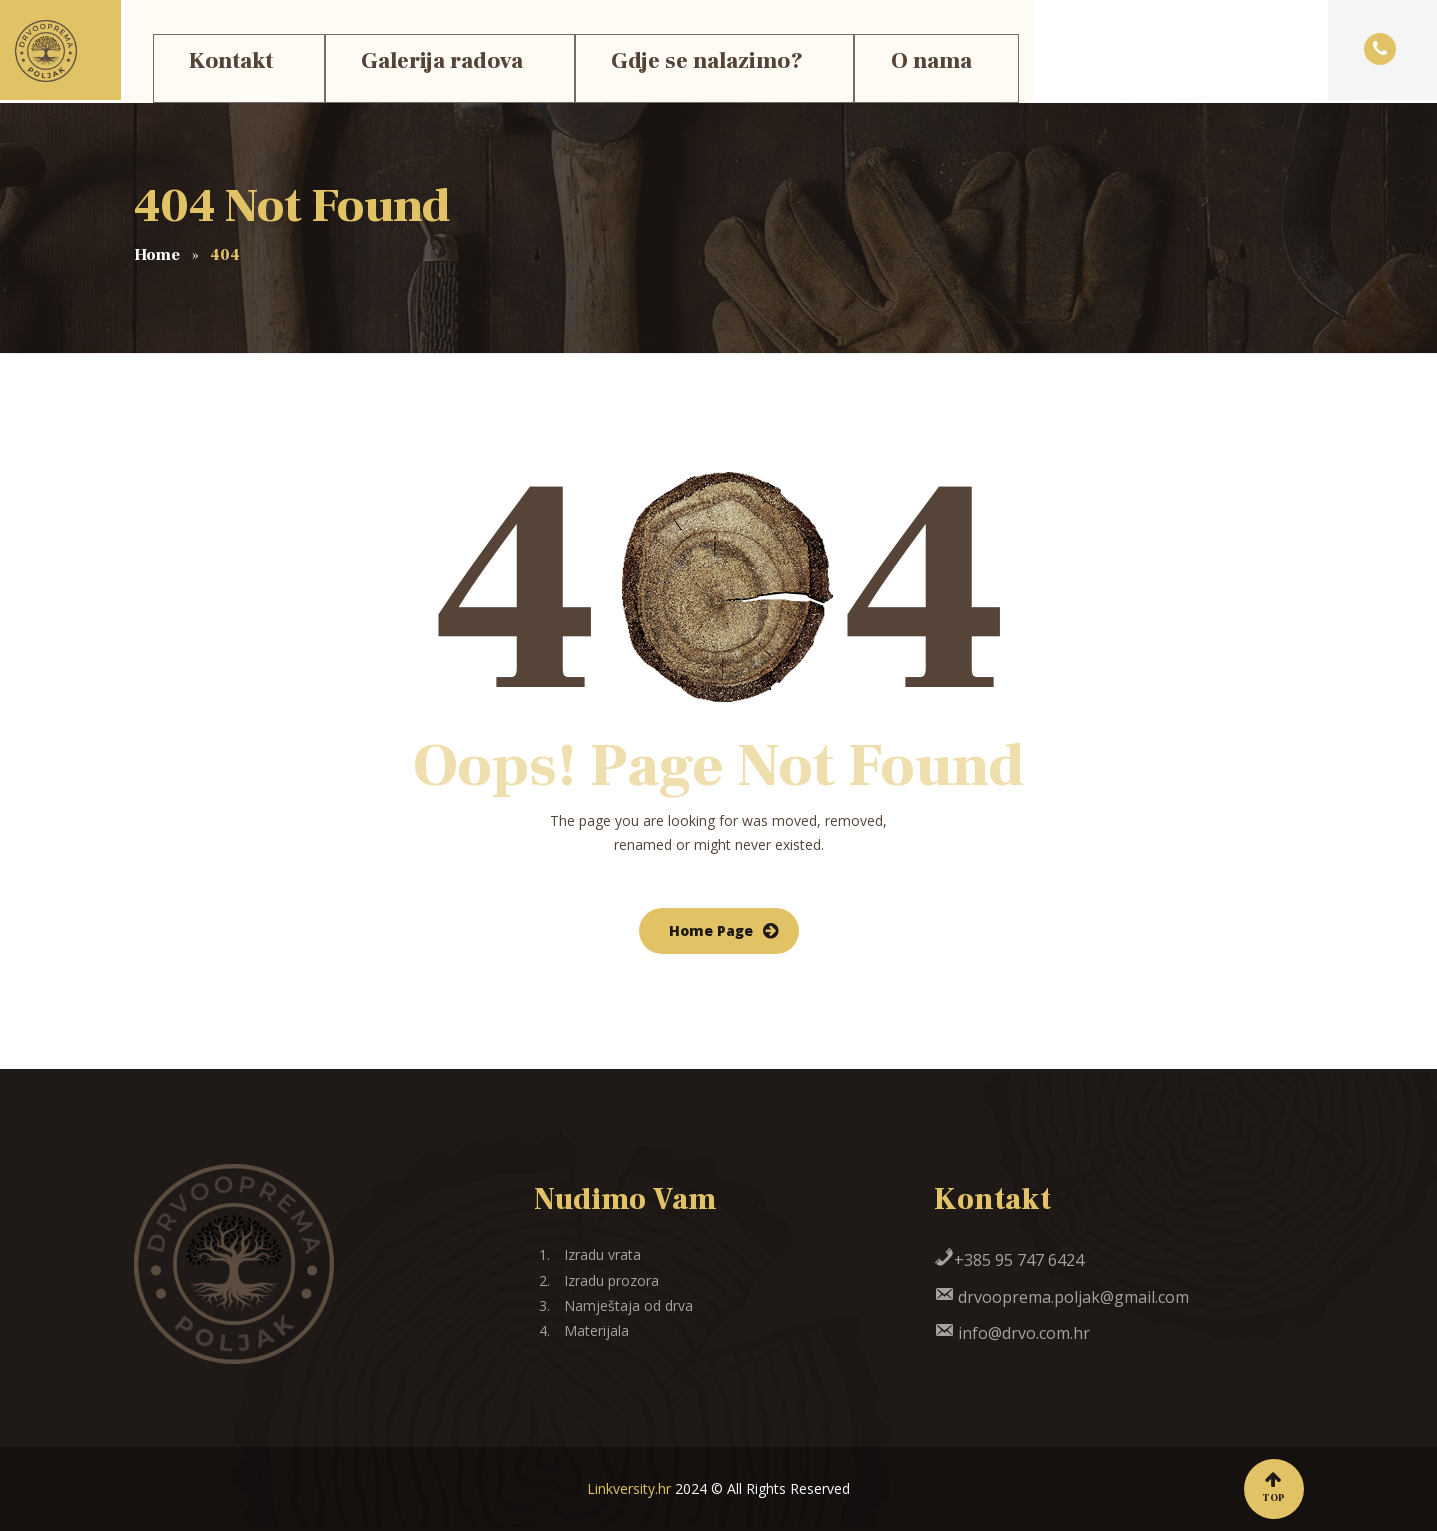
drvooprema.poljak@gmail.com (1061, 1297)
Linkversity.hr (629, 1488)
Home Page (711, 930)
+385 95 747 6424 (1009, 1260)
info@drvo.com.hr (1012, 1333)
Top (1274, 1487)
